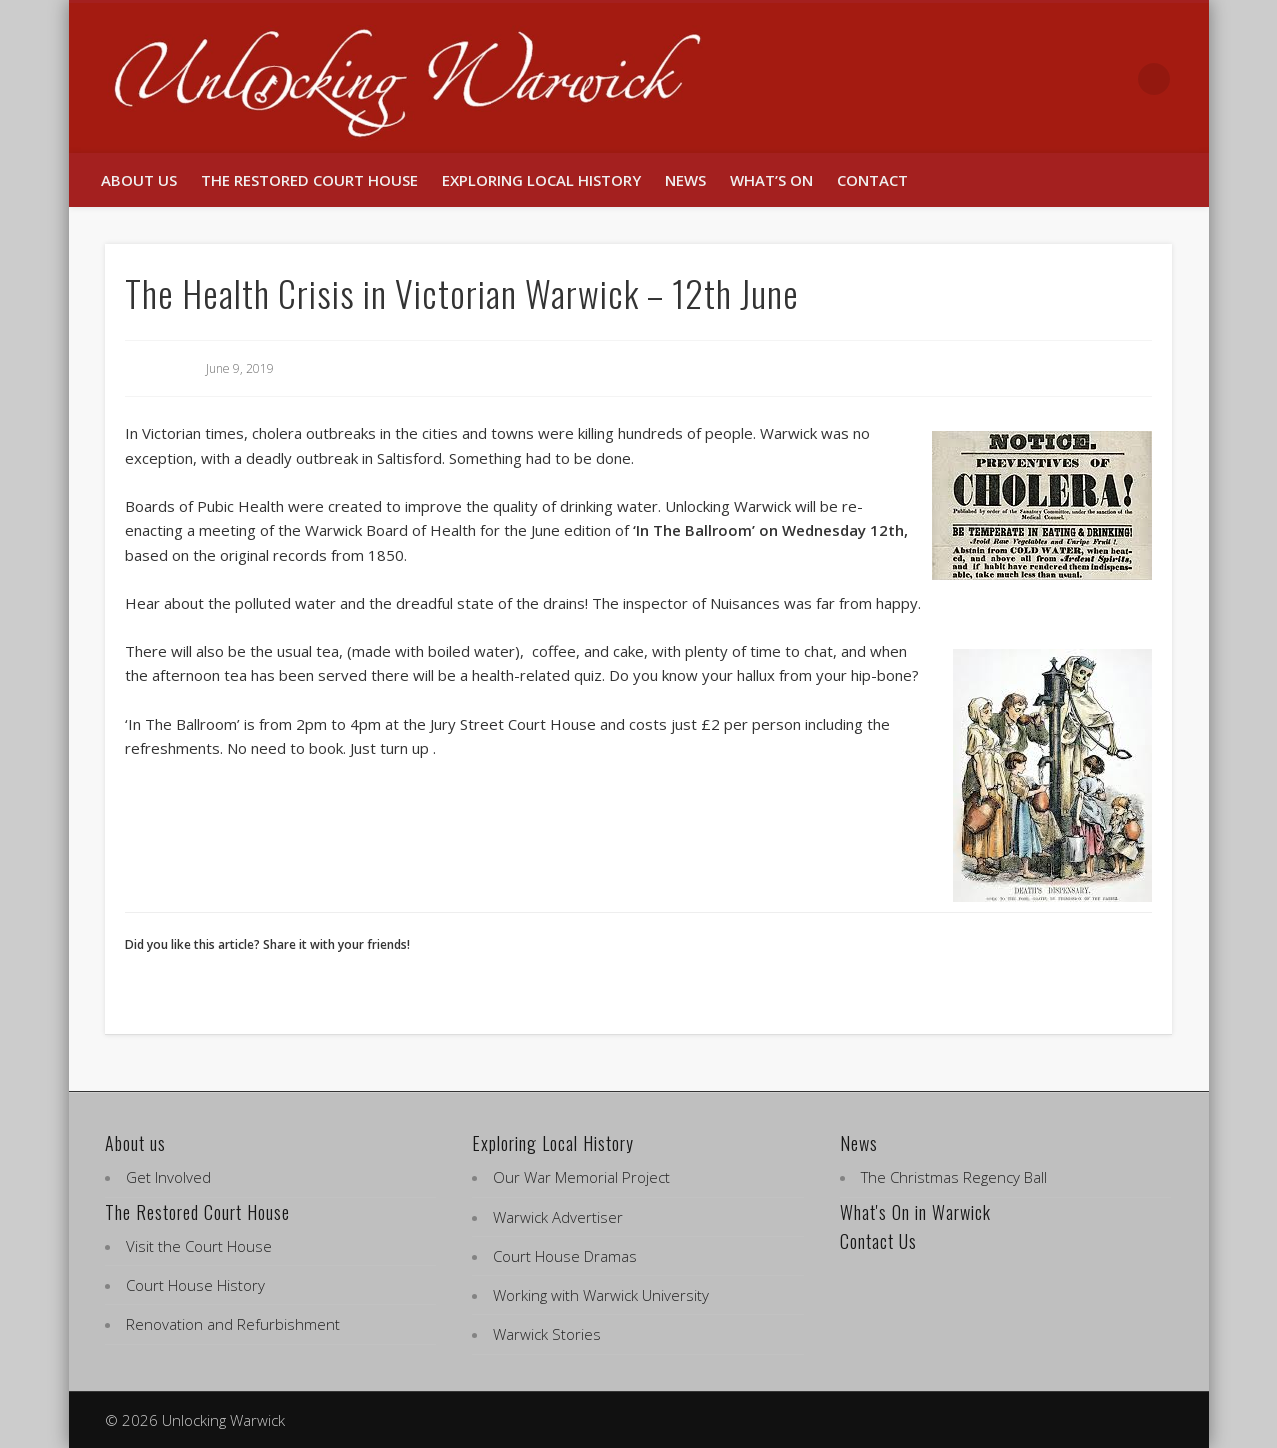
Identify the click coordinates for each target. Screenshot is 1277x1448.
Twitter (1113, 79)
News (685, 180)
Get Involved (168, 1177)
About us (139, 180)
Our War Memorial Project (581, 1177)
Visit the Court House (199, 1246)
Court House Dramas (565, 1256)
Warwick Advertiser (558, 1217)
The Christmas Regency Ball (954, 1177)
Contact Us (878, 1241)
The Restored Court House (309, 180)
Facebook (1071, 79)
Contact (872, 180)
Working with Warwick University (601, 1295)
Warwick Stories (547, 1334)
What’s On (771, 180)
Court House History (195, 1285)
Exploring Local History (541, 180)
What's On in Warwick (915, 1212)
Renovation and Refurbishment (233, 1324)
